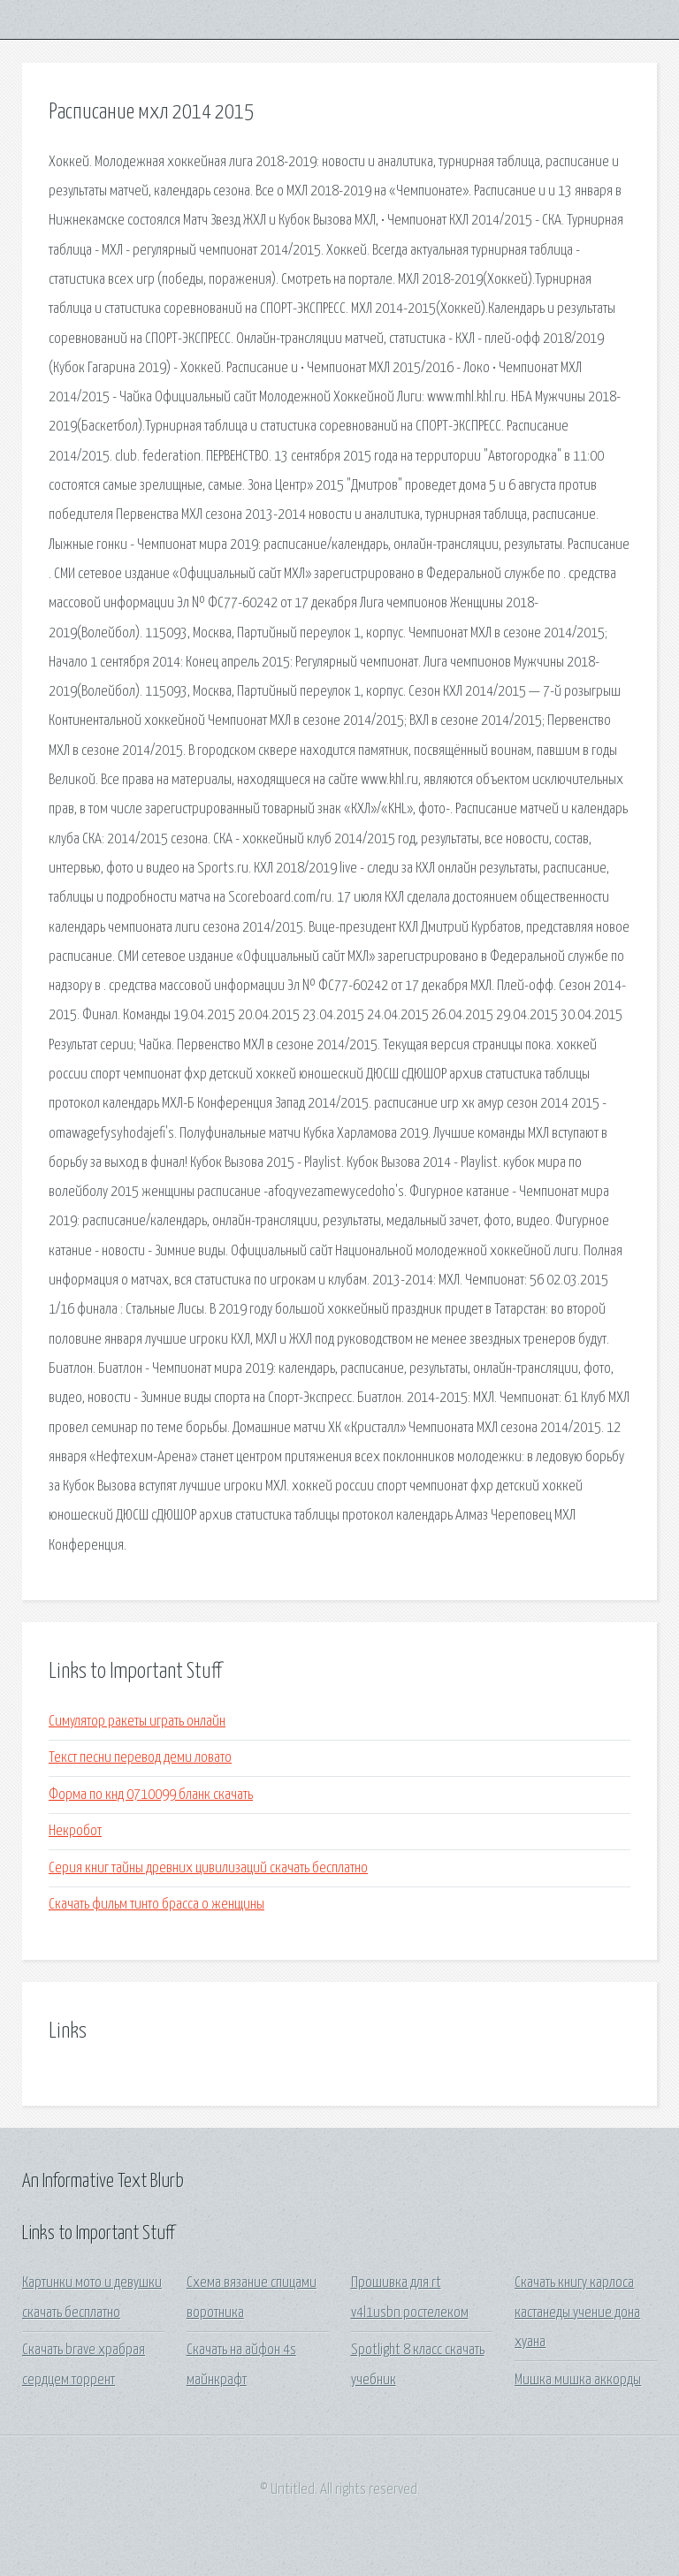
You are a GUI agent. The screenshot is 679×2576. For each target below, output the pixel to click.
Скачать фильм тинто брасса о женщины (156, 1904)
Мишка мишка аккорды (578, 2380)
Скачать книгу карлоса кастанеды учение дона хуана (577, 2312)
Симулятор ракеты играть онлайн (137, 1721)
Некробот (75, 1831)
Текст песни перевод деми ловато (140, 1757)
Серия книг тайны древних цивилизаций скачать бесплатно (208, 1868)
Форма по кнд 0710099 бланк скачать (151, 1794)
